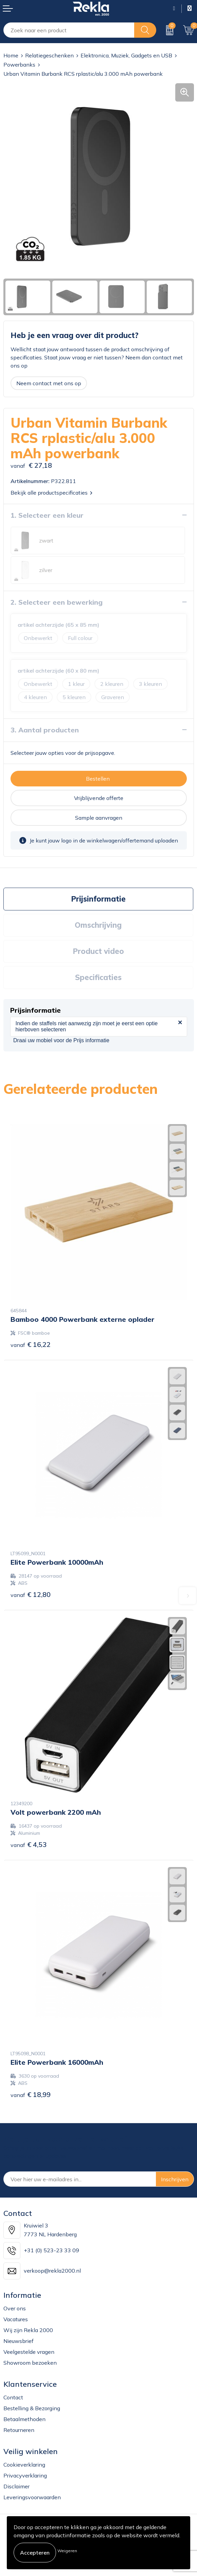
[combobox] (69, 30)
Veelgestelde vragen (28, 2351)
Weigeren (67, 2550)
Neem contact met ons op (48, 383)
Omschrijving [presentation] (98, 925)
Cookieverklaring (24, 2464)
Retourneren (18, 2430)
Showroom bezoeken (30, 2362)
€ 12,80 (31, 1594)
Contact (13, 2397)
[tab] (98, 899)
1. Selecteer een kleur (47, 515)
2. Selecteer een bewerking (57, 602)
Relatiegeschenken (49, 55)
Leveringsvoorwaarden (32, 2497)
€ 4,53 (29, 1844)
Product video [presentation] (98, 951)
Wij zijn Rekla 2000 (28, 2330)
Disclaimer (16, 2486)
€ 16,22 (31, 1344)
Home (10, 55)
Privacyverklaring (25, 2475)
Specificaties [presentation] (98, 977)
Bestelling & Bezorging (31, 2408)
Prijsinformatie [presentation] (98, 899)
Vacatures (15, 2319)
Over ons (14, 2308)
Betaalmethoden (24, 2419)
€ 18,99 (31, 2094)
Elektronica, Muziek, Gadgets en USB (126, 55)
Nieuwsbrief (18, 2341)
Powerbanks (19, 64)
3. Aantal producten (45, 730)
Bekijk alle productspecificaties (51, 492)
